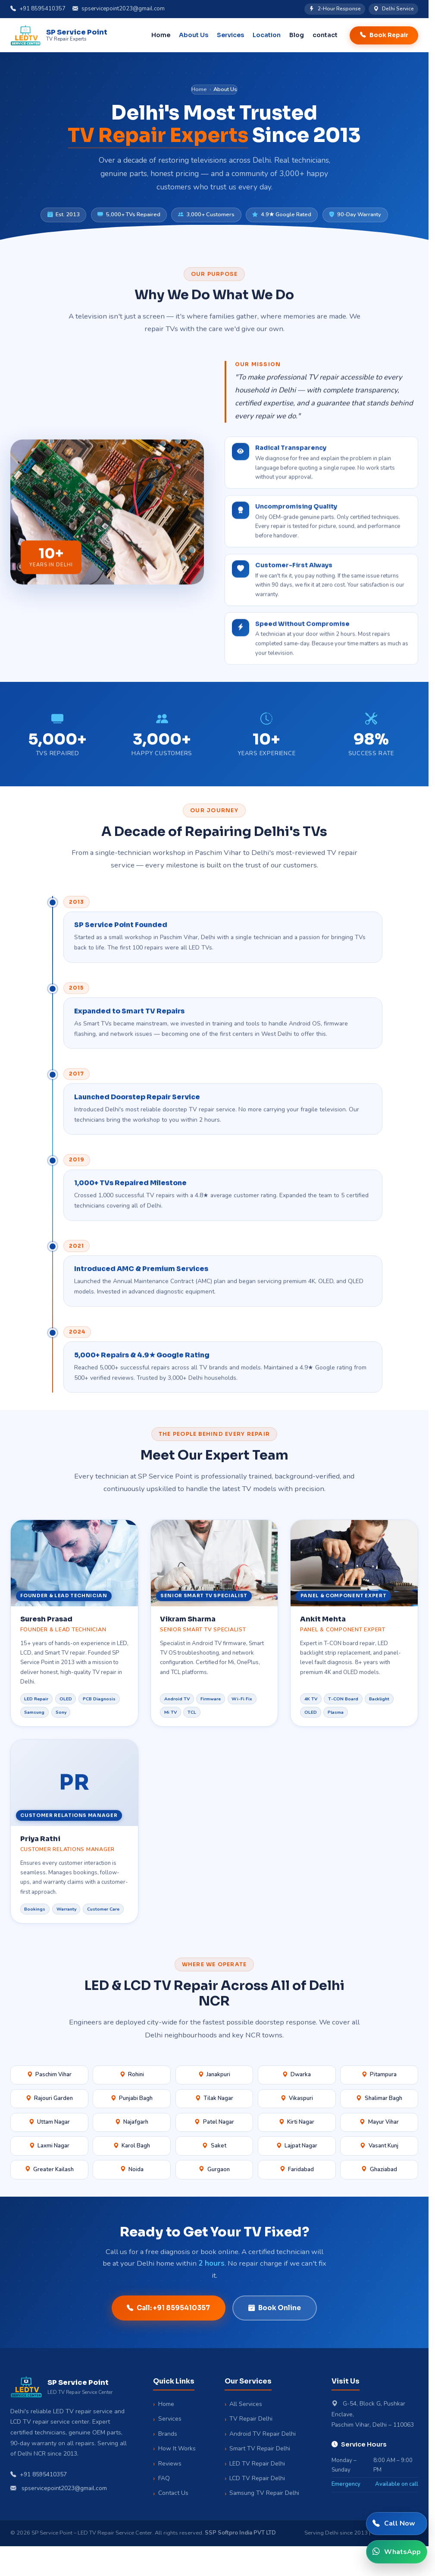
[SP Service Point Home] (58, 35)
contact (325, 35)
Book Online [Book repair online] (274, 2307)
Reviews (170, 2463)
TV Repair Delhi (250, 2419)
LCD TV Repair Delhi (257, 2478)
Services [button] (230, 35)
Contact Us (173, 2493)
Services (170, 2419)
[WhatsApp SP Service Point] (396, 2552)
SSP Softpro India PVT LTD (240, 2533)
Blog (296, 35)
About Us (193, 35)
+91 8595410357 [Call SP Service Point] (38, 2474)
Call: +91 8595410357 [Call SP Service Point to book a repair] (168, 2307)
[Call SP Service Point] (396, 2523)
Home (160, 35)
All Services (245, 2404)
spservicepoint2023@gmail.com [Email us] (118, 9)
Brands (167, 2434)
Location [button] (267, 35)
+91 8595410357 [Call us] (38, 9)
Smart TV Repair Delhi (259, 2448)
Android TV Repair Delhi (262, 2434)
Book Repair (384, 35)
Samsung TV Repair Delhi (264, 2493)
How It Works (177, 2448)
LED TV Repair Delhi (257, 2463)
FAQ (164, 2478)
